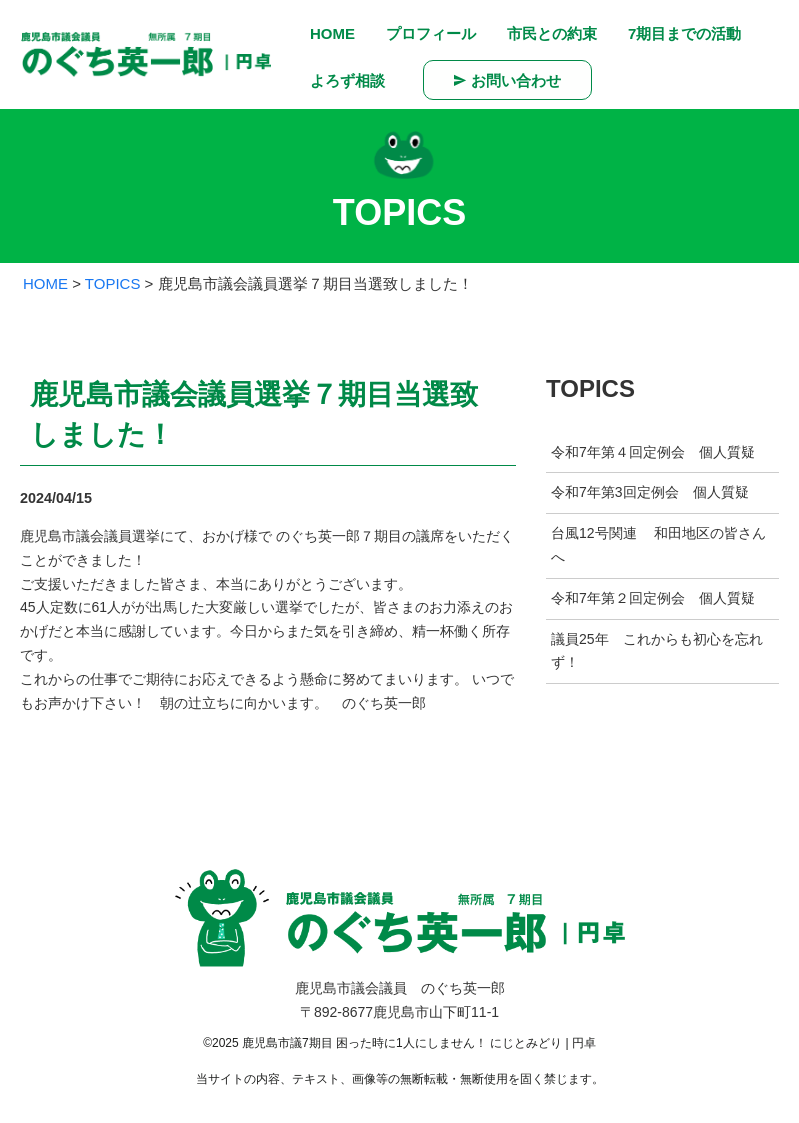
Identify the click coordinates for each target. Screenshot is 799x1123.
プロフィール (431, 33)
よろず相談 (347, 80)
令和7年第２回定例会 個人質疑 (653, 598)
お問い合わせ (507, 80)
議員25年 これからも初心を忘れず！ (657, 651)
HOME (332, 33)
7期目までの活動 (684, 33)
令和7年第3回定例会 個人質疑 (650, 492)
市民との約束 (552, 33)
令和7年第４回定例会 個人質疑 (653, 452)
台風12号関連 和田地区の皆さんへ (658, 545)
